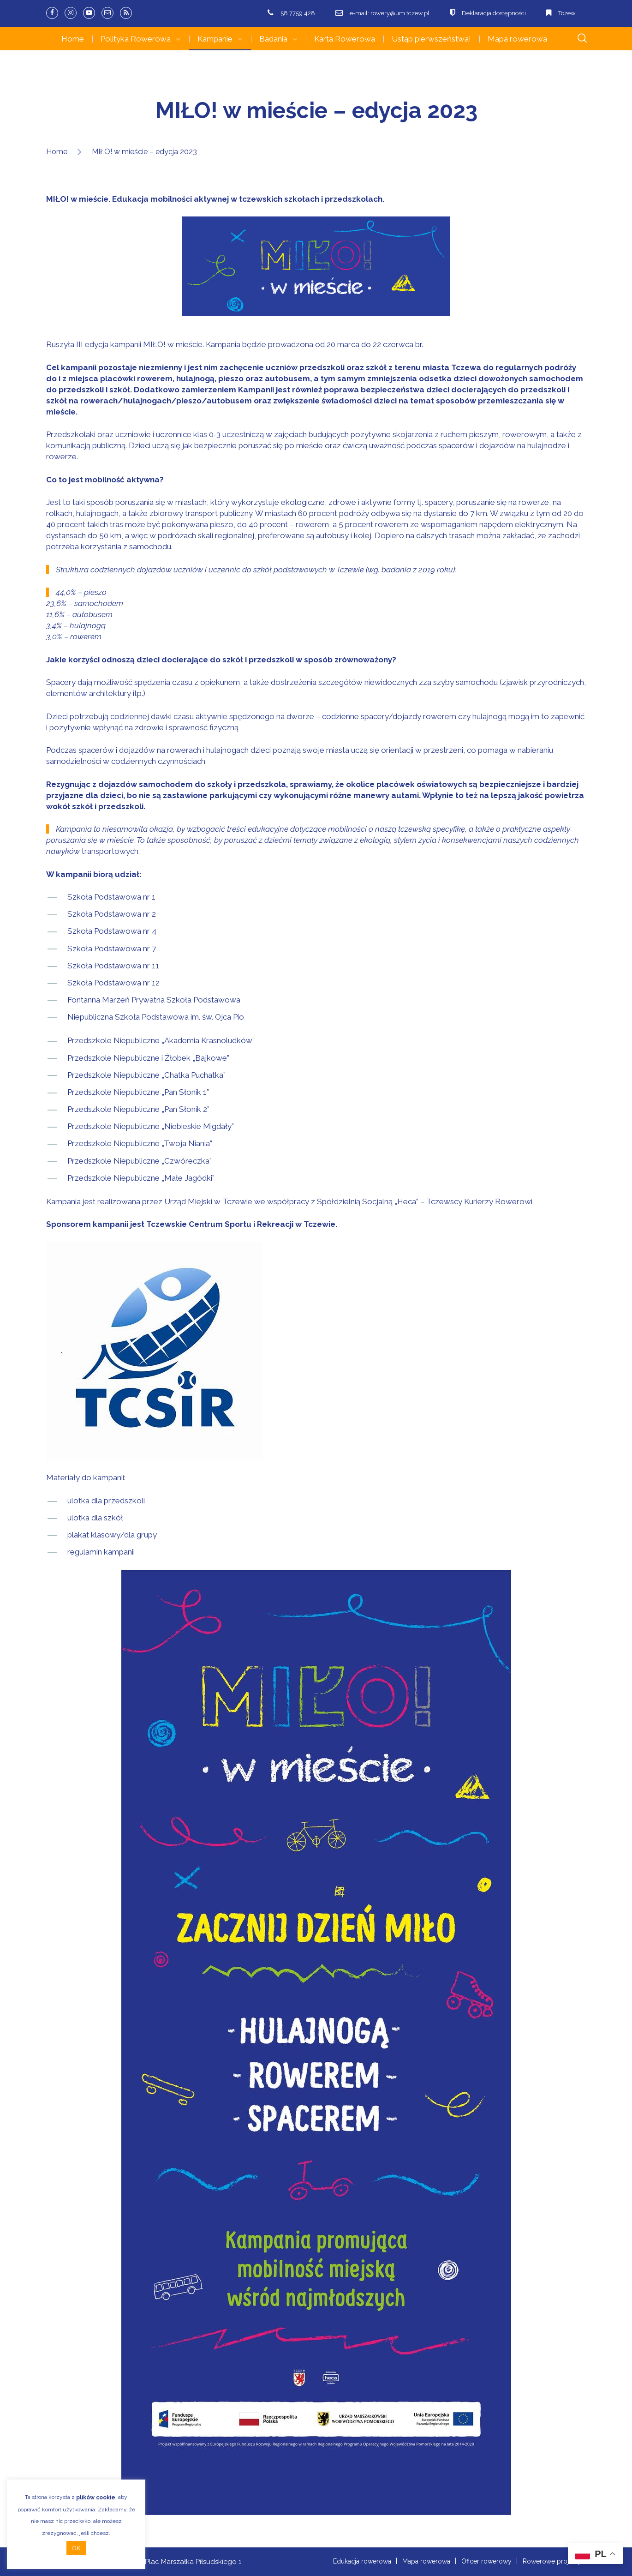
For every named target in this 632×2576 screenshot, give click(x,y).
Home (72, 38)
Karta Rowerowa (344, 38)
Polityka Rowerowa (136, 38)
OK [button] (76, 2548)
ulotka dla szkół (95, 1517)
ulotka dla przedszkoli (106, 1500)
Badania (273, 38)
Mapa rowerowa (517, 38)
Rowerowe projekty (552, 2561)
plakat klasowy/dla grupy (112, 1534)
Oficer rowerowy (486, 2561)
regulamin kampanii (101, 1551)
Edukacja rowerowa (362, 2561)
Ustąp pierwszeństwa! (431, 38)
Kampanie (215, 38)
